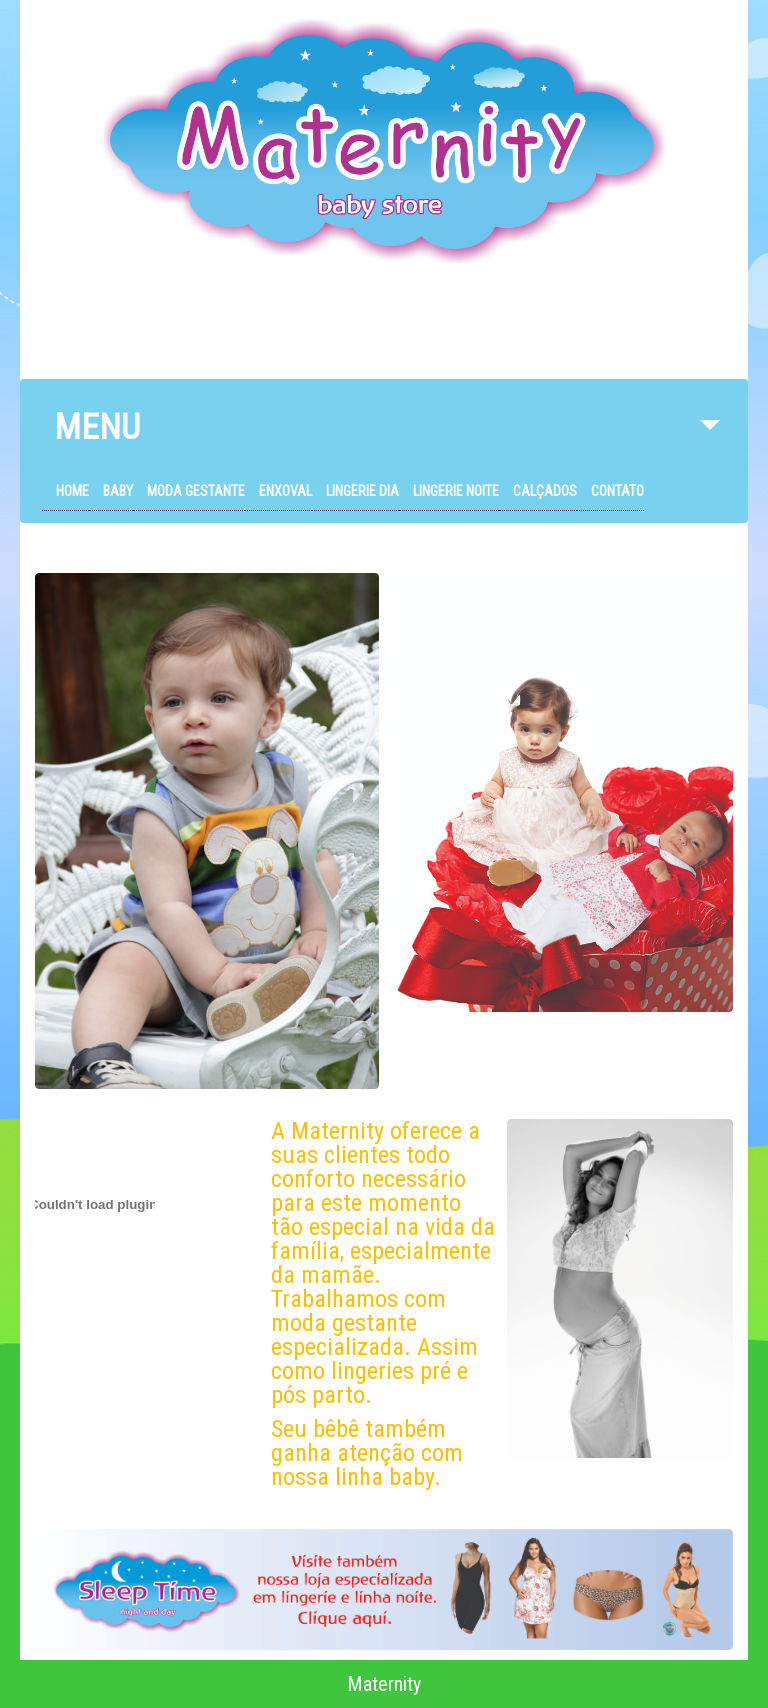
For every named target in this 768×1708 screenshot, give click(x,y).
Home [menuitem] (72, 491)
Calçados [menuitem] (545, 491)
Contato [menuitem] (617, 491)
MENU (387, 437)
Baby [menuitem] (118, 491)
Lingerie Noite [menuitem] (456, 491)
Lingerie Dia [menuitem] (362, 491)
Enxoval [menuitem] (285, 491)
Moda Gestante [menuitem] (196, 491)
